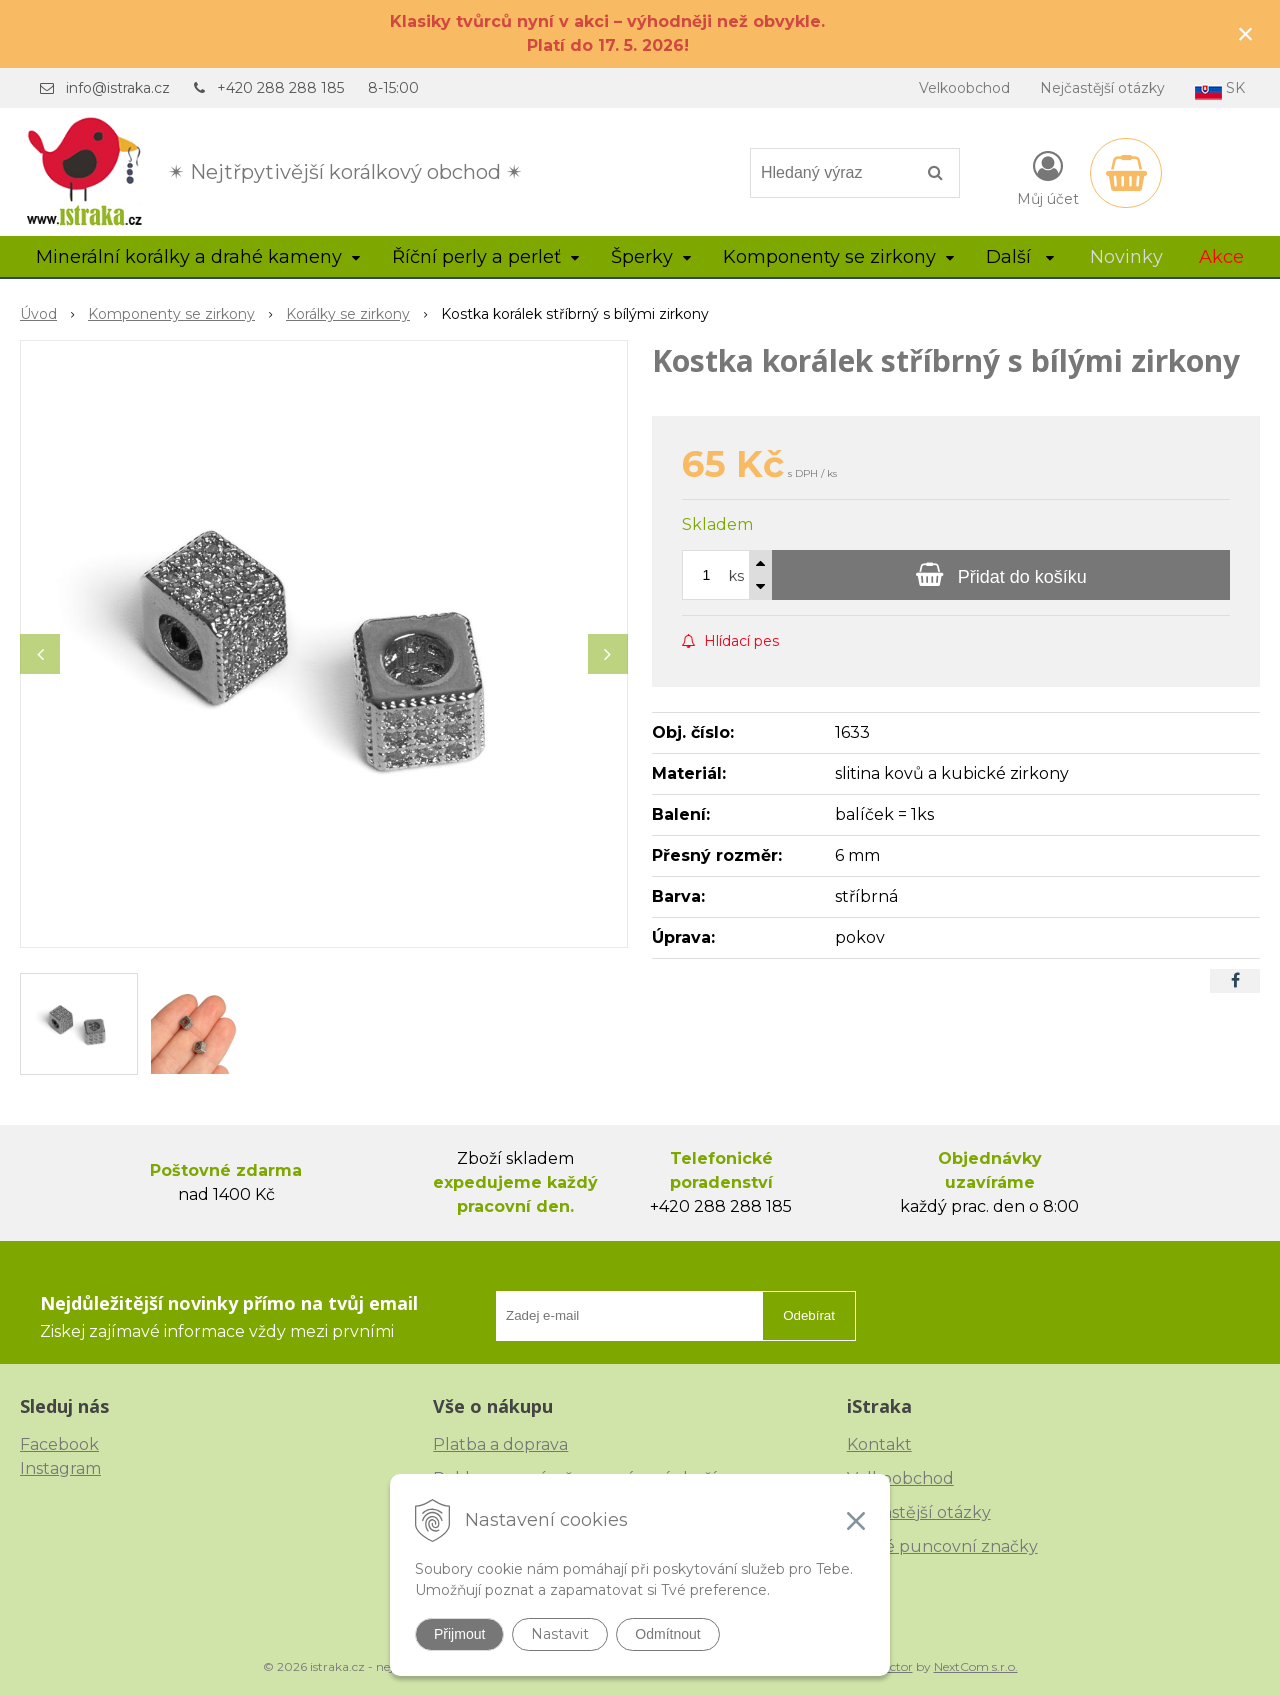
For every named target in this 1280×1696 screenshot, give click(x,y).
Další (1020, 257)
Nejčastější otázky (1102, 88)
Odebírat (809, 1315)
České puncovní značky (942, 1546)
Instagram (60, 1468)
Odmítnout (667, 1634)
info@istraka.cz (118, 88)
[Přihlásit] (1048, 177)
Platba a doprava (500, 1444)
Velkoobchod (964, 88)
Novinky (1126, 257)
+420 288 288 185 (280, 88)
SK (1220, 89)
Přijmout (459, 1634)
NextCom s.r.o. (976, 1666)
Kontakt (879, 1444)
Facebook (59, 1444)
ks (736, 576)
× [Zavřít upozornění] (1246, 33)
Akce (1221, 257)
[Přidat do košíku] (1001, 575)
